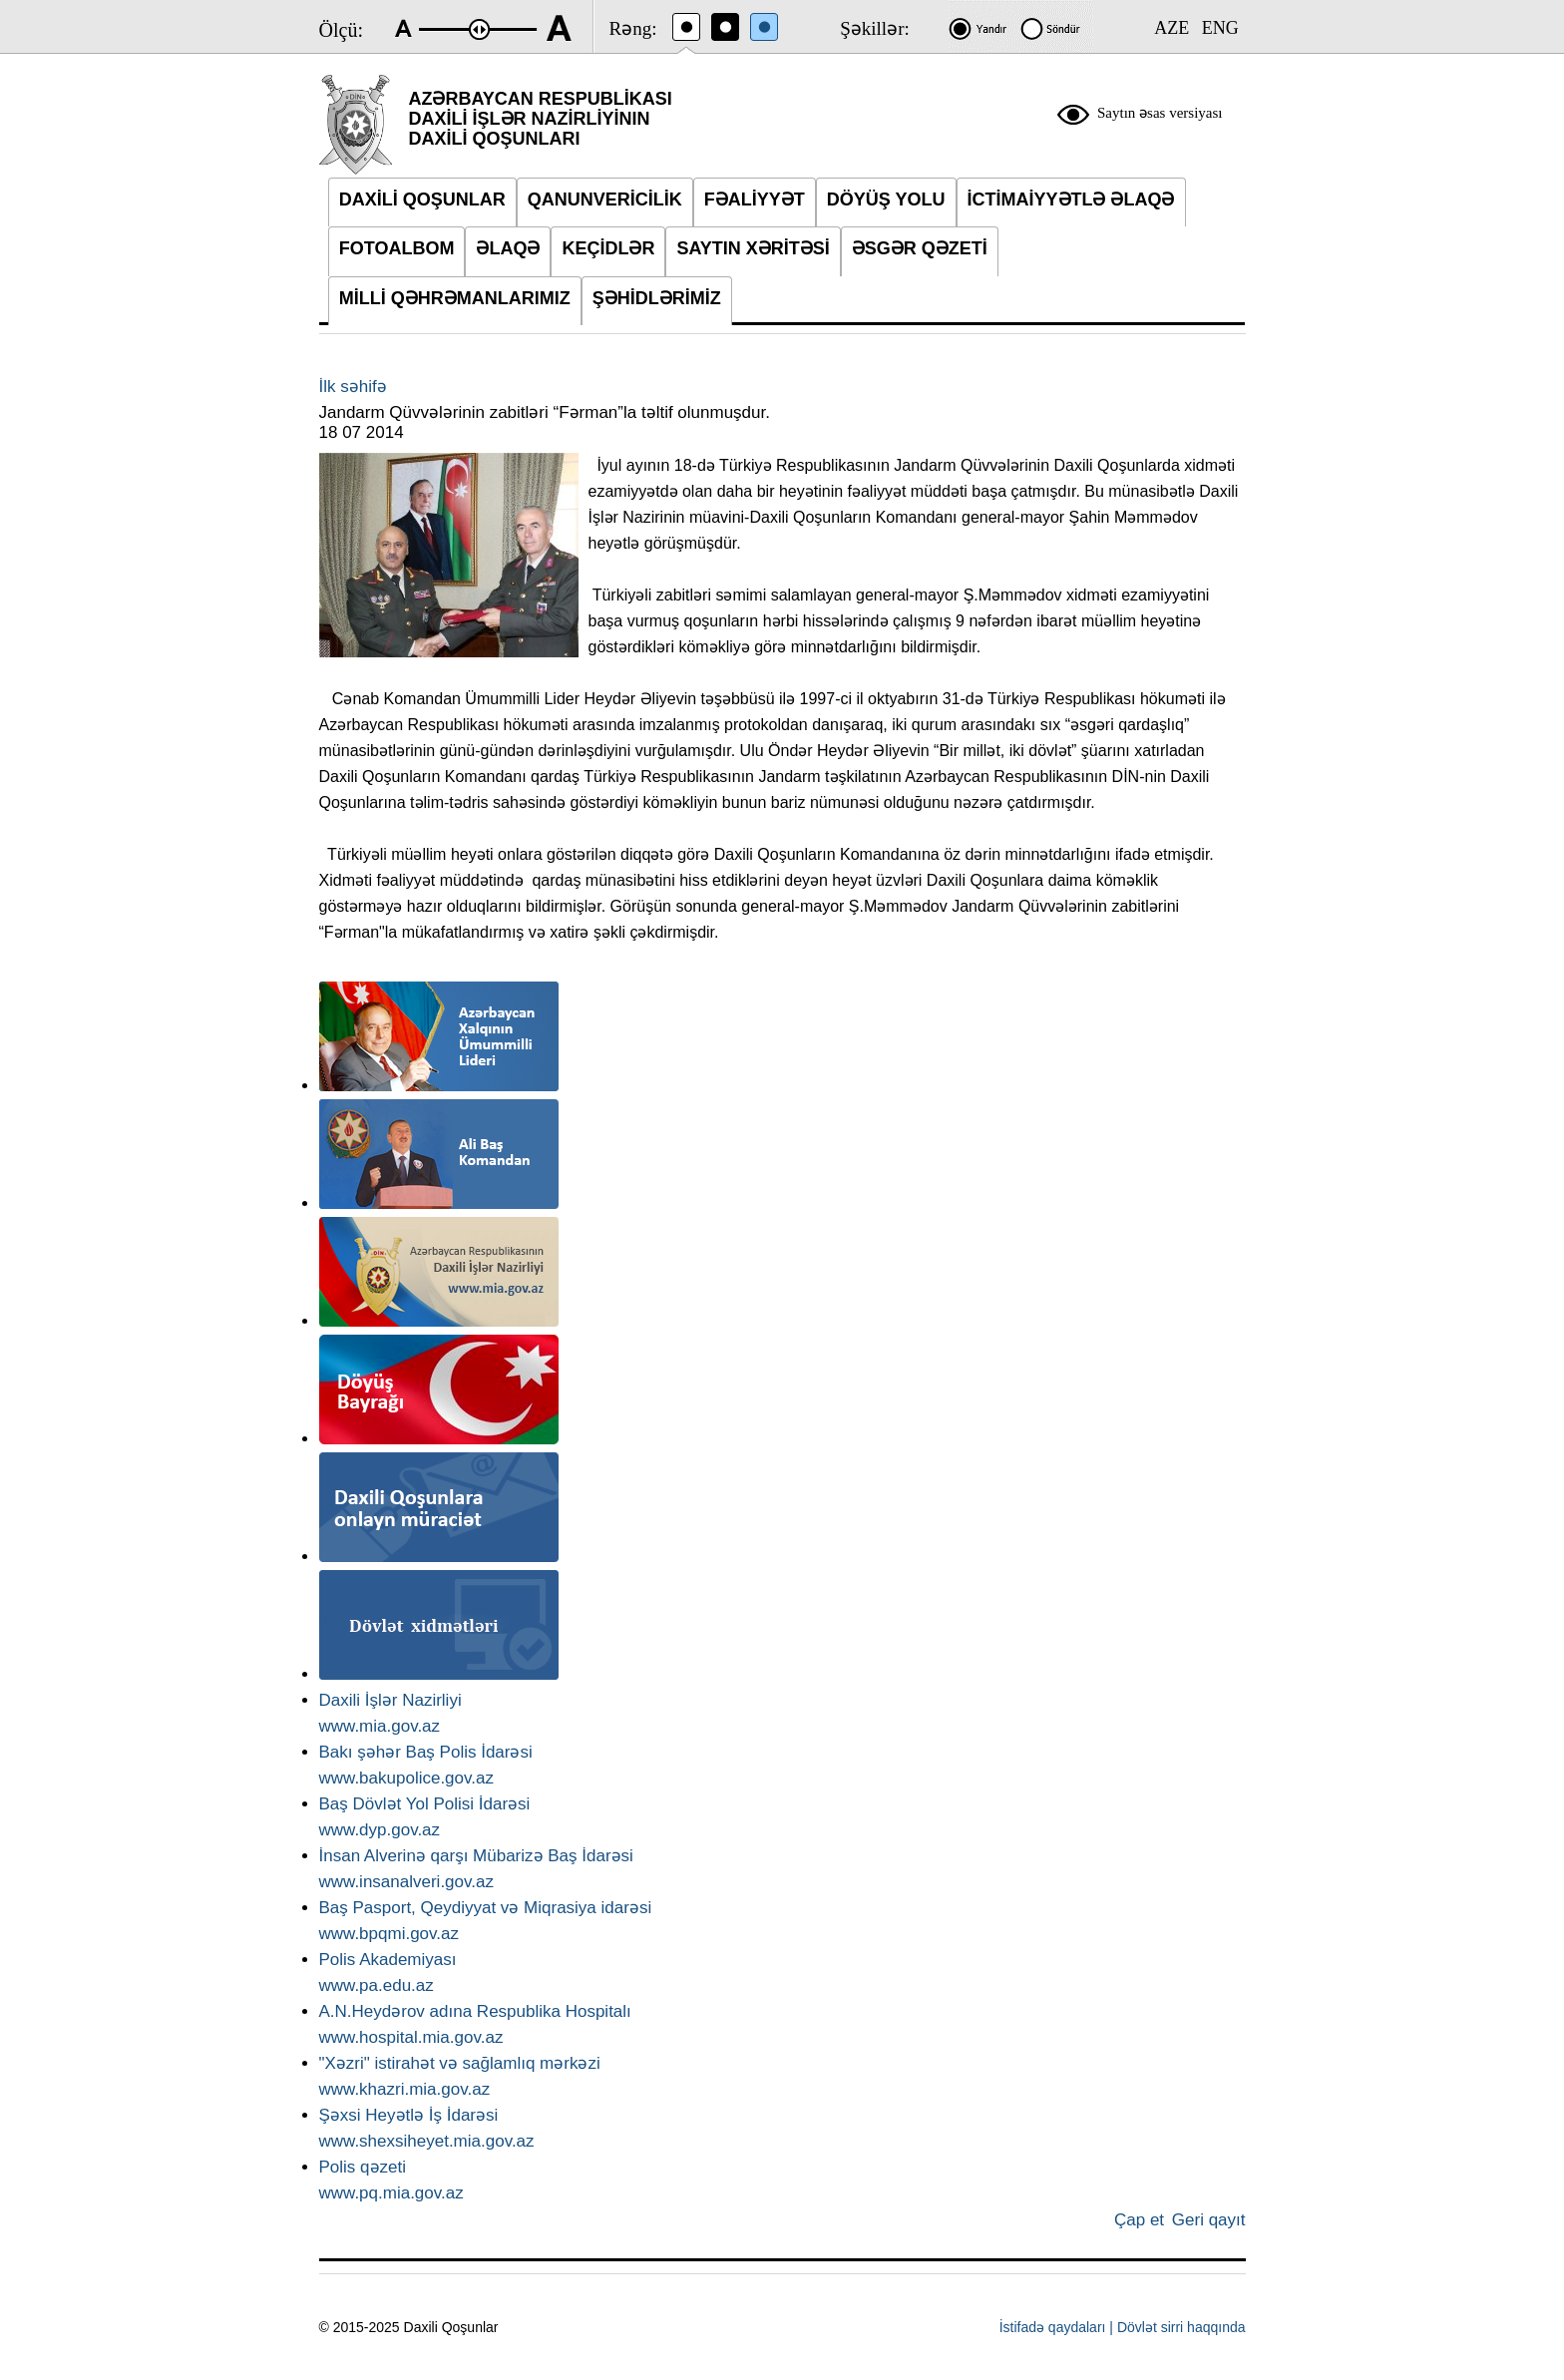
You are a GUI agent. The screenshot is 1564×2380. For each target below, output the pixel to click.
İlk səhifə (353, 386)
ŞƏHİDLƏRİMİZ (656, 298)
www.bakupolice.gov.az (406, 1778)
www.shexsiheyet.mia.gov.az (427, 2141)
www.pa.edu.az (376, 1985)
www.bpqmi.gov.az (389, 1933)
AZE (1171, 28)
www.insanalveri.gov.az (406, 1881)
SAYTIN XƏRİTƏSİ (752, 248)
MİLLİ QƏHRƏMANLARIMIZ (455, 298)
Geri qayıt (1209, 2219)
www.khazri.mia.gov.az (405, 2089)
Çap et (1139, 2219)
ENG (1220, 28)
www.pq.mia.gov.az (391, 2192)
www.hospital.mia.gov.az (411, 2037)
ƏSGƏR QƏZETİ (919, 248)
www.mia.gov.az (380, 1726)
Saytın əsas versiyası (1160, 113)
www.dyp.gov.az (380, 1829)
